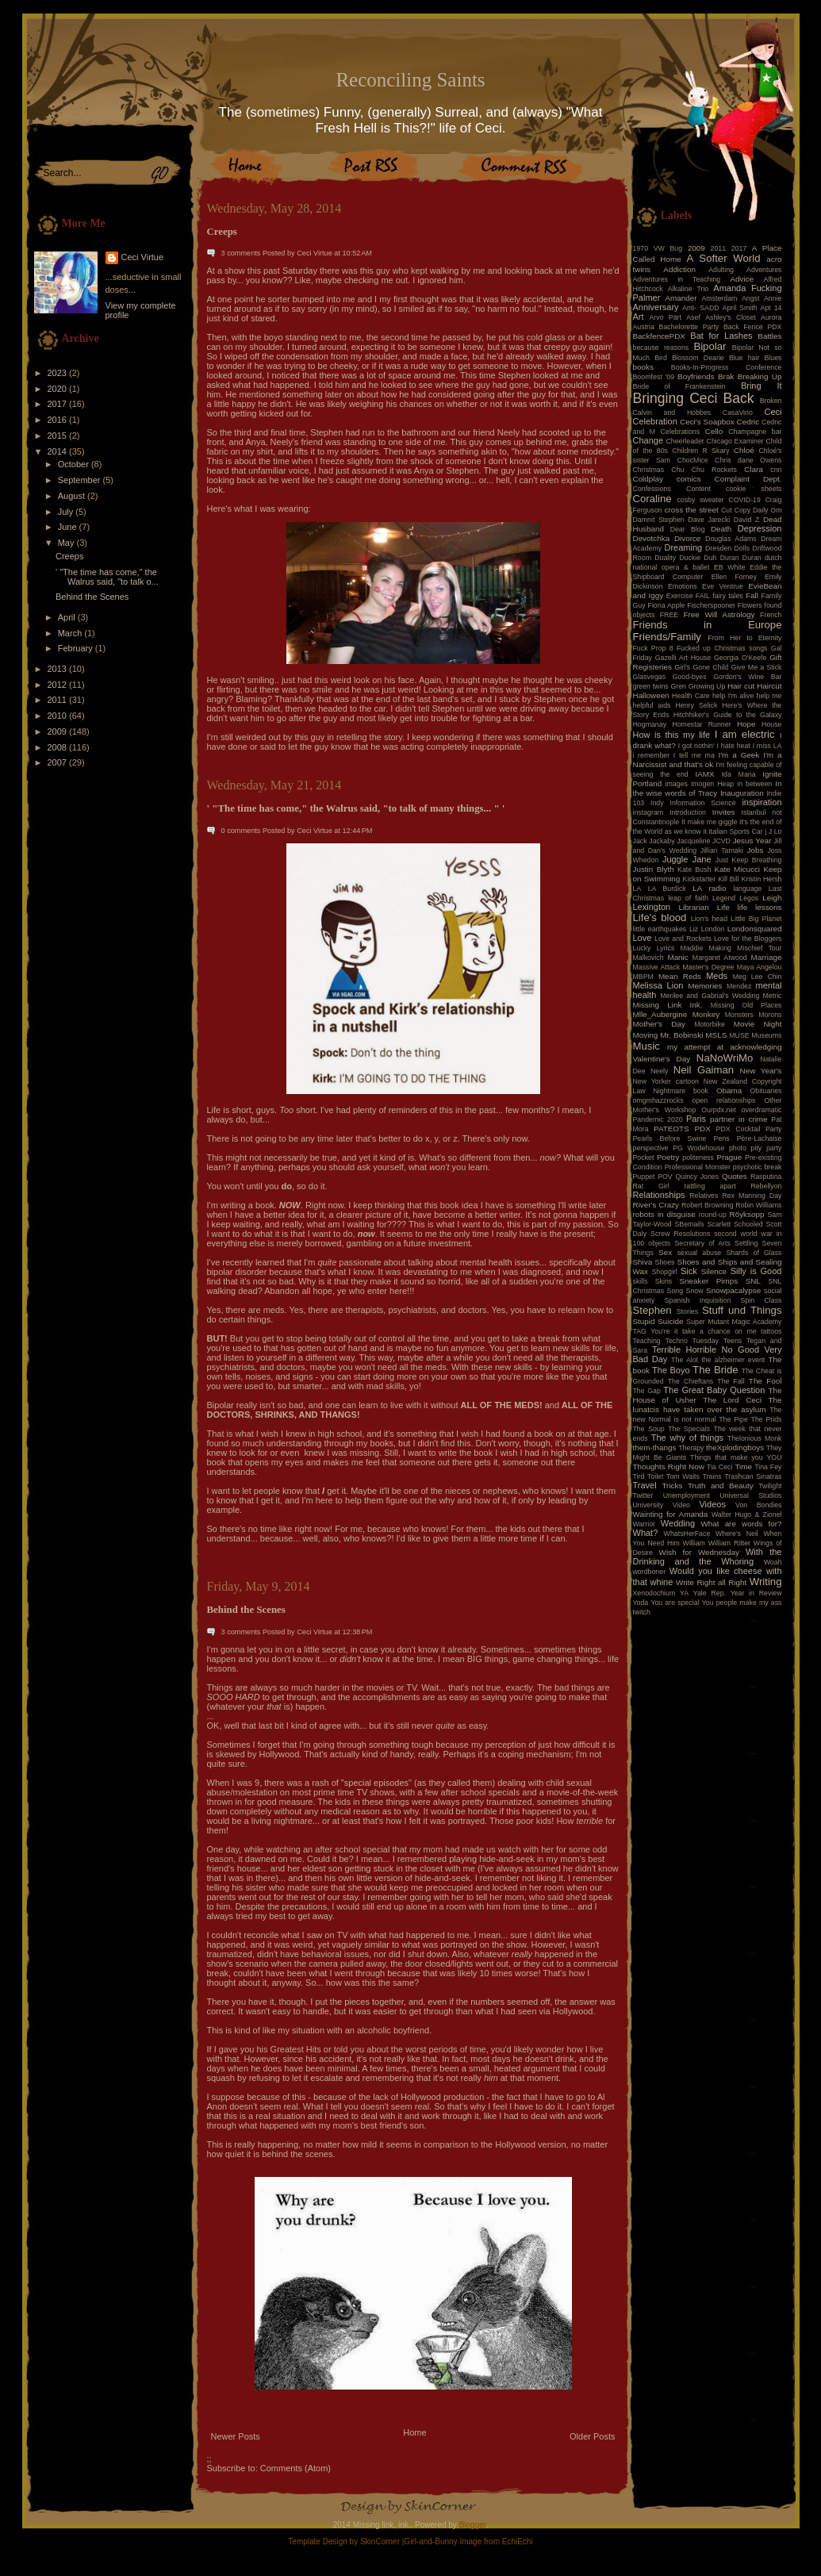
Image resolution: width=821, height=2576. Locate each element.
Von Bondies (758, 1505)
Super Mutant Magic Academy (733, 1322)
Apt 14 (771, 308)
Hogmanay (650, 724)
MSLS (716, 1035)
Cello (714, 431)
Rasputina (766, 1177)
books (643, 367)
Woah (773, 1562)
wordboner (649, 1572)
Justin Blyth (653, 869)
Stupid (644, 1321)
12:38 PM (358, 1632)
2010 (59, 715)
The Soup (649, 1429)
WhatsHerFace (687, 1534)
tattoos (771, 1331)
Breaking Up (760, 376)
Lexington (652, 907)
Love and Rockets (683, 938)
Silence (714, 1271)
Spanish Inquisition (698, 1300)
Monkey (706, 1014)
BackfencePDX (659, 336)
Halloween (651, 695)
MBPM (643, 977)
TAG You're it (655, 1331)
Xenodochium (654, 1593)
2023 (59, 373)
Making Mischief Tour (745, 948)
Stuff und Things (741, 1310)
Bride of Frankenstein (679, 386)
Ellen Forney (734, 577)
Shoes (665, 1262)
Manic (677, 957)
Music (646, 1046)
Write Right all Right (711, 1582)
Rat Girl (651, 1186)
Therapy (691, 1448)
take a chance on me (719, 1331)
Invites (723, 812)
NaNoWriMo (725, 1058)
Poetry (668, 1157)
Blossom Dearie (698, 358)
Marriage (766, 957)
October (74, 464)
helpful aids (652, 705)
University (648, 1505)
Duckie (689, 558)
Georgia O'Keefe (740, 658)
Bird (660, 358)
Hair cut (740, 685)
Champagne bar (754, 432)
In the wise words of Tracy (707, 788)
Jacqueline (693, 841)
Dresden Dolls (727, 548)
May (67, 542)
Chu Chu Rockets (704, 470)
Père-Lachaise (759, 1138)
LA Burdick (667, 889)
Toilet (655, 1476)
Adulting (721, 270)
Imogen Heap (712, 784)
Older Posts (592, 2436)
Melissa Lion (658, 985)
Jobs (755, 850)
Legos (748, 898)
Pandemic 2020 (658, 1119)
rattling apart (709, 1186)
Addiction (679, 269)
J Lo (775, 831)
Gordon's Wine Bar (747, 677)
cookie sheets (753, 489)
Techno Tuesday (692, 1341)
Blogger (472, 2524)
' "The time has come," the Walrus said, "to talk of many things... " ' (356, 808)
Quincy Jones (697, 1177)
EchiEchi (517, 2541)
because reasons (661, 347)
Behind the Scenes (92, 596)
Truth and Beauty (721, 1485)
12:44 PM (358, 831)
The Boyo (671, 1370)
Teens (732, 1341)
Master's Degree (708, 967)
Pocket (643, 1157)
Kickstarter (699, 879)
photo (737, 1148)
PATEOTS (671, 1128)
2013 (59, 669)
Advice (742, 278)
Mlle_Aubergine (660, 1014)
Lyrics (666, 948)
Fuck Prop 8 (653, 648)
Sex (665, 1252)
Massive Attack (657, 967)
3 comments (241, 253)
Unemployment (686, 1495)
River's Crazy (656, 1204)
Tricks (672, 1485)
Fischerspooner (711, 605)
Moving (645, 1035)
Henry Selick (696, 705)
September (80, 480)
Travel (645, 1485)
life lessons (760, 907)
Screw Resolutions (680, 1234)
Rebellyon (765, 1186)
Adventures (764, 270)
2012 (59, 684)
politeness (698, 1157)
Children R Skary (700, 451)
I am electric (745, 734)
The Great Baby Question (714, 1390)
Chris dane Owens (748, 460)
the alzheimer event (733, 1360)
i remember (651, 755)
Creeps (69, 556)
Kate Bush (694, 869)
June (68, 527)
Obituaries (765, 1091)
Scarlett (719, 1224)
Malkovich (648, 958)
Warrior (644, 1524)
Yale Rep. (709, 1593)
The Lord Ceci (732, 1399)
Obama (729, 1090)
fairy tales (727, 596)
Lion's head (709, 919)
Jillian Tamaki (721, 850)
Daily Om (767, 510)
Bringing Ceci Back (693, 398)
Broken (771, 401)
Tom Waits (683, 1476)
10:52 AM (357, 253)
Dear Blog (687, 529)
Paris (696, 1118)
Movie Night (758, 1023)
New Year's (761, 1070)
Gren (678, 686)
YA (684, 1593)
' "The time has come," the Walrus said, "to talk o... (107, 576)
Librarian (693, 907)
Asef (693, 317)
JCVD (721, 841)
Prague (729, 1157)
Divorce (687, 538)
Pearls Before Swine (670, 1138)
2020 (59, 389)
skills (640, 1281)
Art (638, 316)
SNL (753, 1280)
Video (681, 1505)
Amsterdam (719, 298)
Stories (687, 1311)
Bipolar (709, 346)
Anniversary (656, 307)
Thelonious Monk (754, 1438)
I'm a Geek (738, 755)
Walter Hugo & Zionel (747, 1514)
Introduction (687, 812)
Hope (746, 724)
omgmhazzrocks (658, 1100)
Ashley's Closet (730, 317)
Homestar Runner (701, 724)
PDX (702, 1128)
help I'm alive (733, 696)
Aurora (771, 317)
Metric (772, 996)
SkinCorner (380, 2541)
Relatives (703, 1196)
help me (769, 696)
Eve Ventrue (722, 586)
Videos (712, 1504)
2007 (59, 762)
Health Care (691, 696)
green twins (651, 686)
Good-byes (690, 677)
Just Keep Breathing (748, 860)
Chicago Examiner (735, 441)
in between (754, 784)
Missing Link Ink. (668, 1004)
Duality (665, 558)
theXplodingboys (735, 1447)
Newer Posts (235, 2436)
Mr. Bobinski (681, 1035)
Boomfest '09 (654, 377)
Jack (640, 841)
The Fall (730, 1381)
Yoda (641, 1603)
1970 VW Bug (658, 248)
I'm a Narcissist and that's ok (707, 760)
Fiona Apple (666, 605)
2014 (59, 451)
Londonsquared (754, 928)
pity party (766, 1148)
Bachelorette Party (689, 327)
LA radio (709, 888)
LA (637, 889)
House (771, 724)
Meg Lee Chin (757, 977)
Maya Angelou (759, 967)
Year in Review (756, 1593)
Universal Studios (750, 1495)
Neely (659, 1071)
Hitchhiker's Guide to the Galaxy (727, 715)
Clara (753, 469)
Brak (726, 376)
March (71, 633)
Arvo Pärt (665, 317)
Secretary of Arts (702, 1243)
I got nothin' (696, 746)
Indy (657, 803)
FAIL (703, 596)
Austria (643, 327)
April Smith (740, 308)
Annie (773, 298)
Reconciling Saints (410, 79)
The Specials (689, 1429)
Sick (689, 1271)
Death (721, 528)
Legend (723, 898)
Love (642, 937)
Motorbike (709, 1024)
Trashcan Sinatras (752, 1476)
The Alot (684, 1360)
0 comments (241, 831)
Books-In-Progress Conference (726, 367)
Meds (716, 976)
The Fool (765, 1380)
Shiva (643, 1261)
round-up (713, 1215)
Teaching (647, 1341)
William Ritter (729, 1543)
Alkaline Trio (688, 289)
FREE (669, 615)
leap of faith (688, 898)
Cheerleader (685, 441)
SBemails (689, 1224)
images (677, 784)
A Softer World (724, 258)
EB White (730, 567)
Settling (746, 1243)
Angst (751, 298)
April (68, 617)
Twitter (643, 1495)
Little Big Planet (756, 919)
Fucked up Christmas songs (722, 648)
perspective (651, 1148)
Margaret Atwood (719, 958)
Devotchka (651, 538)
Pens (722, 1138)
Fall (752, 595)
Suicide (670, 1321)
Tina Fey (767, 1467)
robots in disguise (664, 1214)
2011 (59, 699)
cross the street (692, 509)
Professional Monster (698, 1167)
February (76, 648)
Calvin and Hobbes (672, 413)
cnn (775, 470)
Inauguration (742, 793)
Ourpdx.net (718, 1110)
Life (723, 907)
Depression (760, 528)
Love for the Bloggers (748, 938)
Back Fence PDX (752, 327)
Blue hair (744, 358)
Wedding (678, 1523)
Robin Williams (758, 1205)
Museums (766, 1035)
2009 (59, 731)
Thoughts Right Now (668, 1466)
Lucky (642, 948)
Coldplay (648, 478)
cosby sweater (700, 500)
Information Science (702, 803)
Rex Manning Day (751, 1196)
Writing (766, 1581)
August (72, 496)
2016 (59, 419)
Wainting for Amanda (670, 1514)
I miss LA (767, 746)
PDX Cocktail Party (749, 1129)
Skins (664, 1281)
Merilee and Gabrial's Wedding (709, 996)
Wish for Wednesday (699, 1552)
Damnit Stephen (659, 520)
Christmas (649, 470)
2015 (59, 435)
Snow (695, 1291)
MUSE (739, 1035)
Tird (639, 1476)
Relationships (659, 1195)
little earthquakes (660, 929)
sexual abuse (699, 1253)
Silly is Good (756, 1271)
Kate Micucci (737, 869)
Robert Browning (707, 1205)
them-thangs (655, 1447)
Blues (772, 358)
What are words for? (740, 1523)
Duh (710, 558)
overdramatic (762, 1110)
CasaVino (738, 413)
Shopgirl (664, 1272)
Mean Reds (679, 976)
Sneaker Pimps (708, 1280)
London (712, 929)
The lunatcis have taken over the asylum (707, 1404)
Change (648, 440)
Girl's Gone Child (701, 667)
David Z (746, 520)
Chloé (744, 450)
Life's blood (660, 917)
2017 (59, 404)
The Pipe (733, 1419)
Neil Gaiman (703, 1070)
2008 (59, 747)
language (747, 889)
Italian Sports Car (735, 831)
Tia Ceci (719, 1467)
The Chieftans (690, 1381)
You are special (674, 1603)
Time (743, 1466)
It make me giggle (709, 822)
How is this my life (672, 734)
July (67, 511)
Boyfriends (696, 376)
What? (645, 1533)
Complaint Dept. (748, 478)
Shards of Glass (753, 1253)
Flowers (750, 605)
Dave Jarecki (709, 520)
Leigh (771, 897)
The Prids (766, 1419)
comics (689, 478)
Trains (712, 1476)
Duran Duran (741, 558)
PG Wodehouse (698, 1148)
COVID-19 (744, 500)
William (694, 1543)
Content (698, 489)
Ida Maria (739, 774)
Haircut (769, 685)
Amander (681, 298)
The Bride (715, 1370)
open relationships (724, 1100)
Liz (693, 929)
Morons (769, 1015)
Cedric (748, 421)
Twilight (769, 1486)
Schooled (748, 1224)
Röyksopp (747, 1214)
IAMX (704, 774)
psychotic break (757, 1167)
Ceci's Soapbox (707, 421)
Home (414, 2432)
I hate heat (733, 746)
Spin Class (761, 1300)
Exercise (679, 596)
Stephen (652, 1310)
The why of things (687, 1437)
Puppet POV (653, 1177)
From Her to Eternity (744, 638)
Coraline (652, 499)
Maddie (692, 948)
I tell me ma (694, 755)
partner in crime (739, 1119)
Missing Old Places (746, 1005)
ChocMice (692, 460)
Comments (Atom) (295, 2468)
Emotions (682, 586)
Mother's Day (659, 1023)
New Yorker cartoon (666, 1081)
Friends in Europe (707, 625)
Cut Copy (735, 510)
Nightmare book (681, 1091)
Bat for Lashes (721, 335)
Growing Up (707, 686)
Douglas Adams (731, 539)
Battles (769, 336)
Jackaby (661, 841)
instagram (648, 812)
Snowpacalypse (733, 1290)
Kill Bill (728, 879)
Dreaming (683, 547)
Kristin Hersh (762, 879)
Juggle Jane (687, 859)
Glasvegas (649, 677)
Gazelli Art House (683, 658)
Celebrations (680, 432)
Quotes (734, 1176)
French (770, 615)
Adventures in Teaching (677, 279)
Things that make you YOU (735, 1457)
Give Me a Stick (756, 667)
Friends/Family (667, 637)
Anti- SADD (700, 308)
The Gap (647, 1391)
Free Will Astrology (718, 614)
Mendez (739, 986)
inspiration (761, 802)
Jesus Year (752, 840)
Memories (705, 985)
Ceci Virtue (142, 257)
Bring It (761, 385)
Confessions (652, 489)
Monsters (739, 1015)
